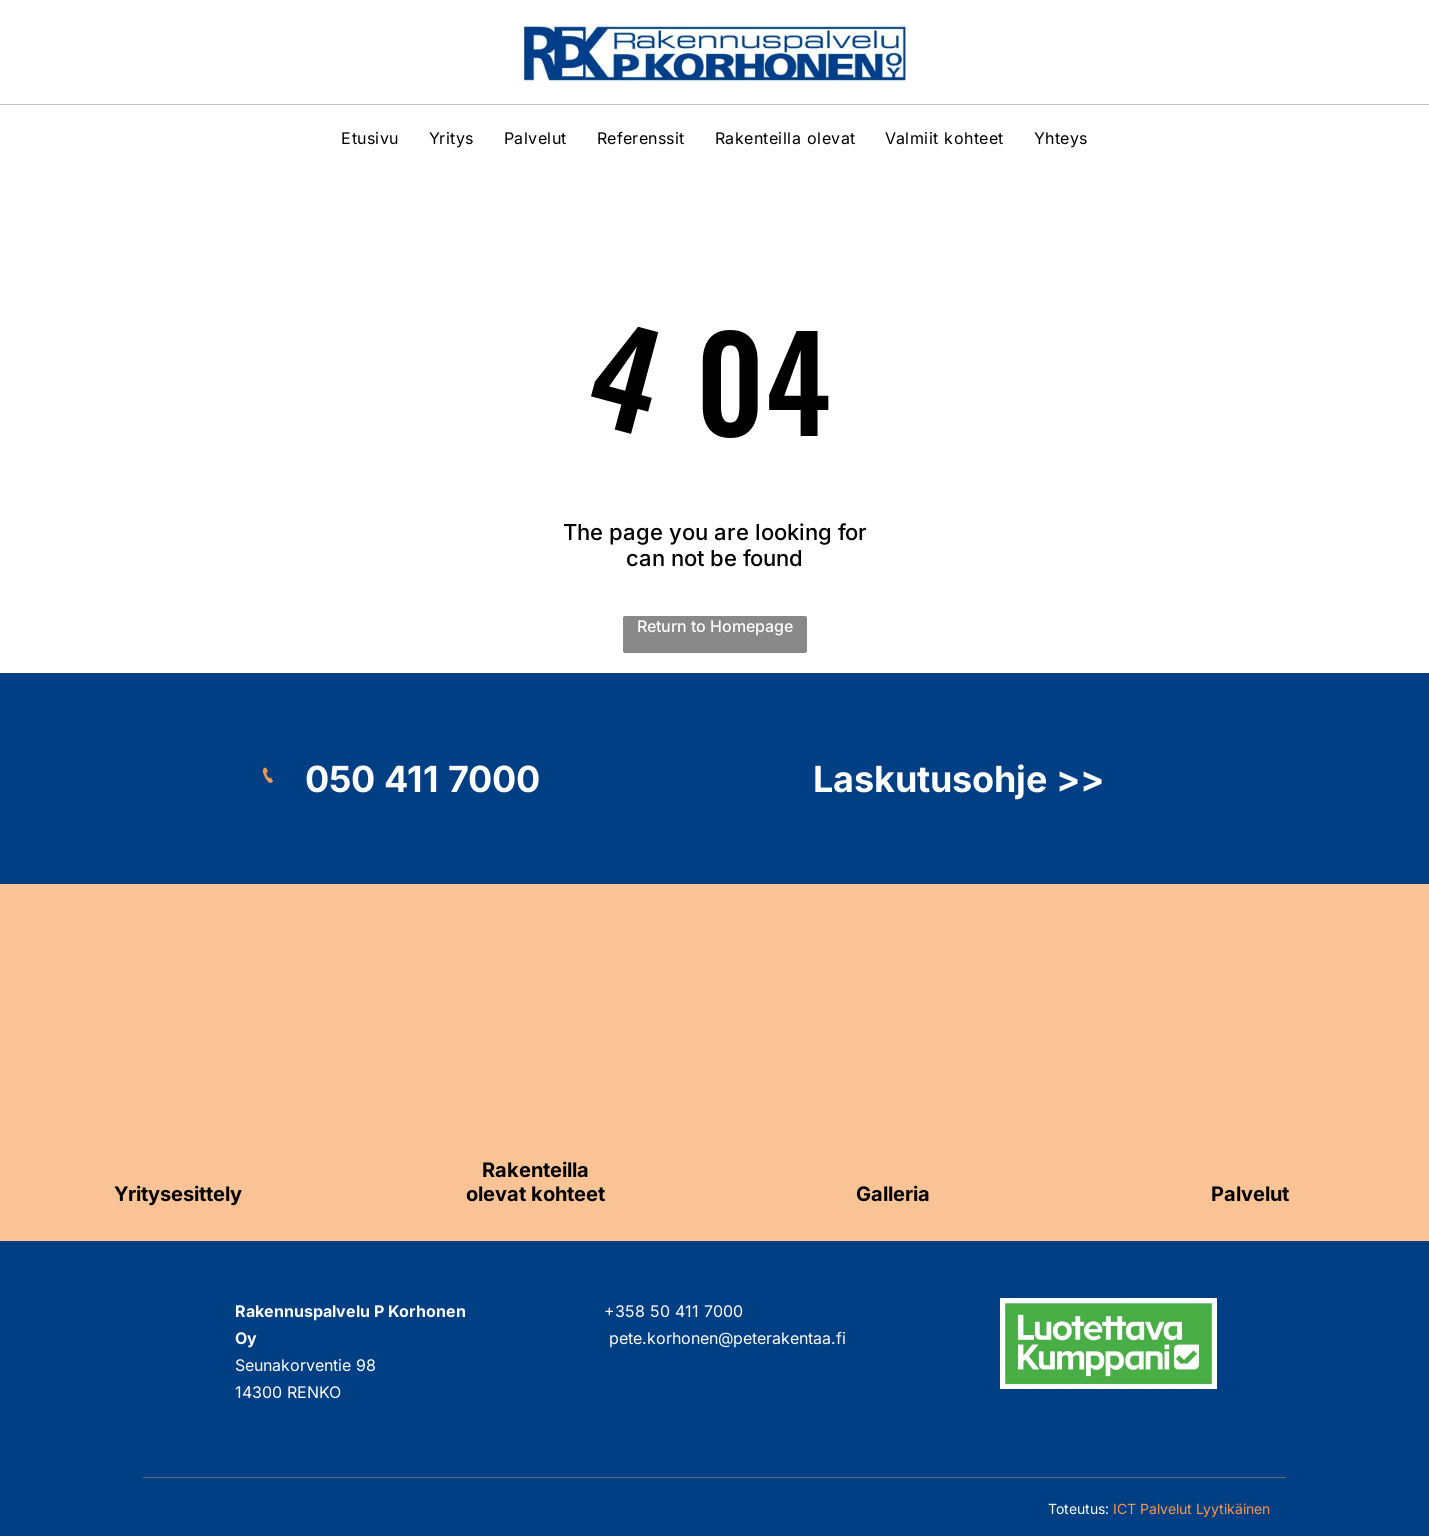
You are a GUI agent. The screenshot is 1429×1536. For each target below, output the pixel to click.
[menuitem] (369, 138)
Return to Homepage (715, 626)
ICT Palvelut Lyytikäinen (1191, 1508)
